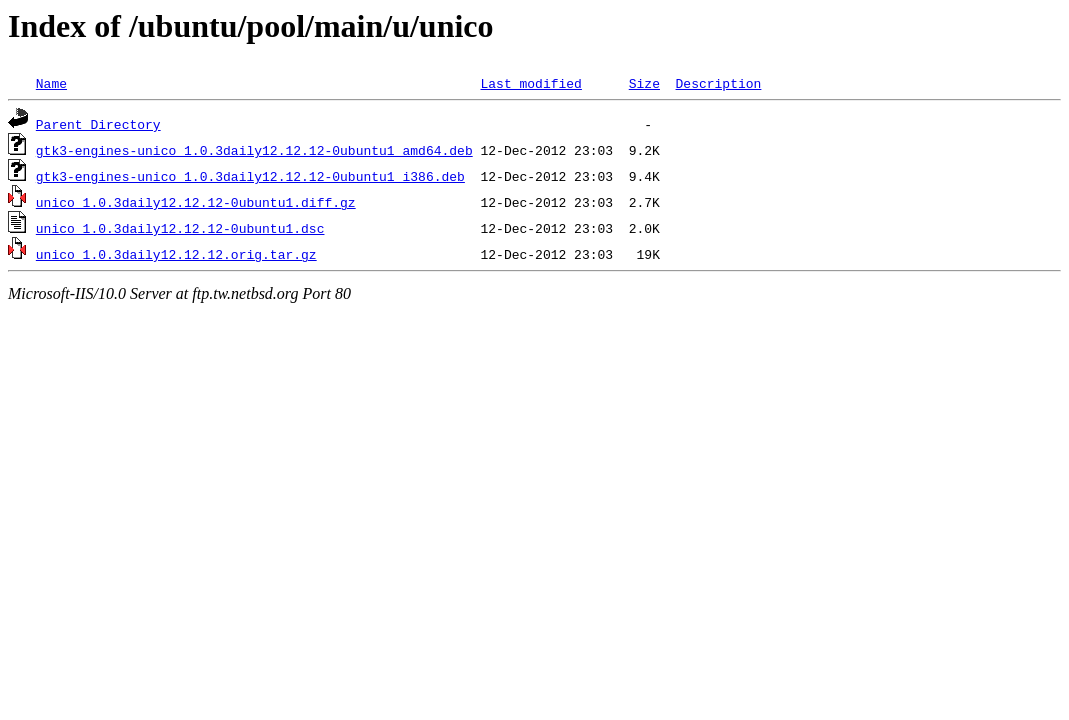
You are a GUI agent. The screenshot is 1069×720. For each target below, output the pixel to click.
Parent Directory (98, 124)
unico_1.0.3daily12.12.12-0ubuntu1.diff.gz (196, 202)
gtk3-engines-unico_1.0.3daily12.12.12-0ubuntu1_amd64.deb (254, 150)
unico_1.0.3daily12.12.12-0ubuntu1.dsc (180, 228)
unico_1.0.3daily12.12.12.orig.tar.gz (176, 254)
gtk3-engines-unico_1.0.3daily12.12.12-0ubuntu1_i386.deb (250, 176)
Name (51, 83)
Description (718, 83)
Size (644, 83)
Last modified (530, 83)
